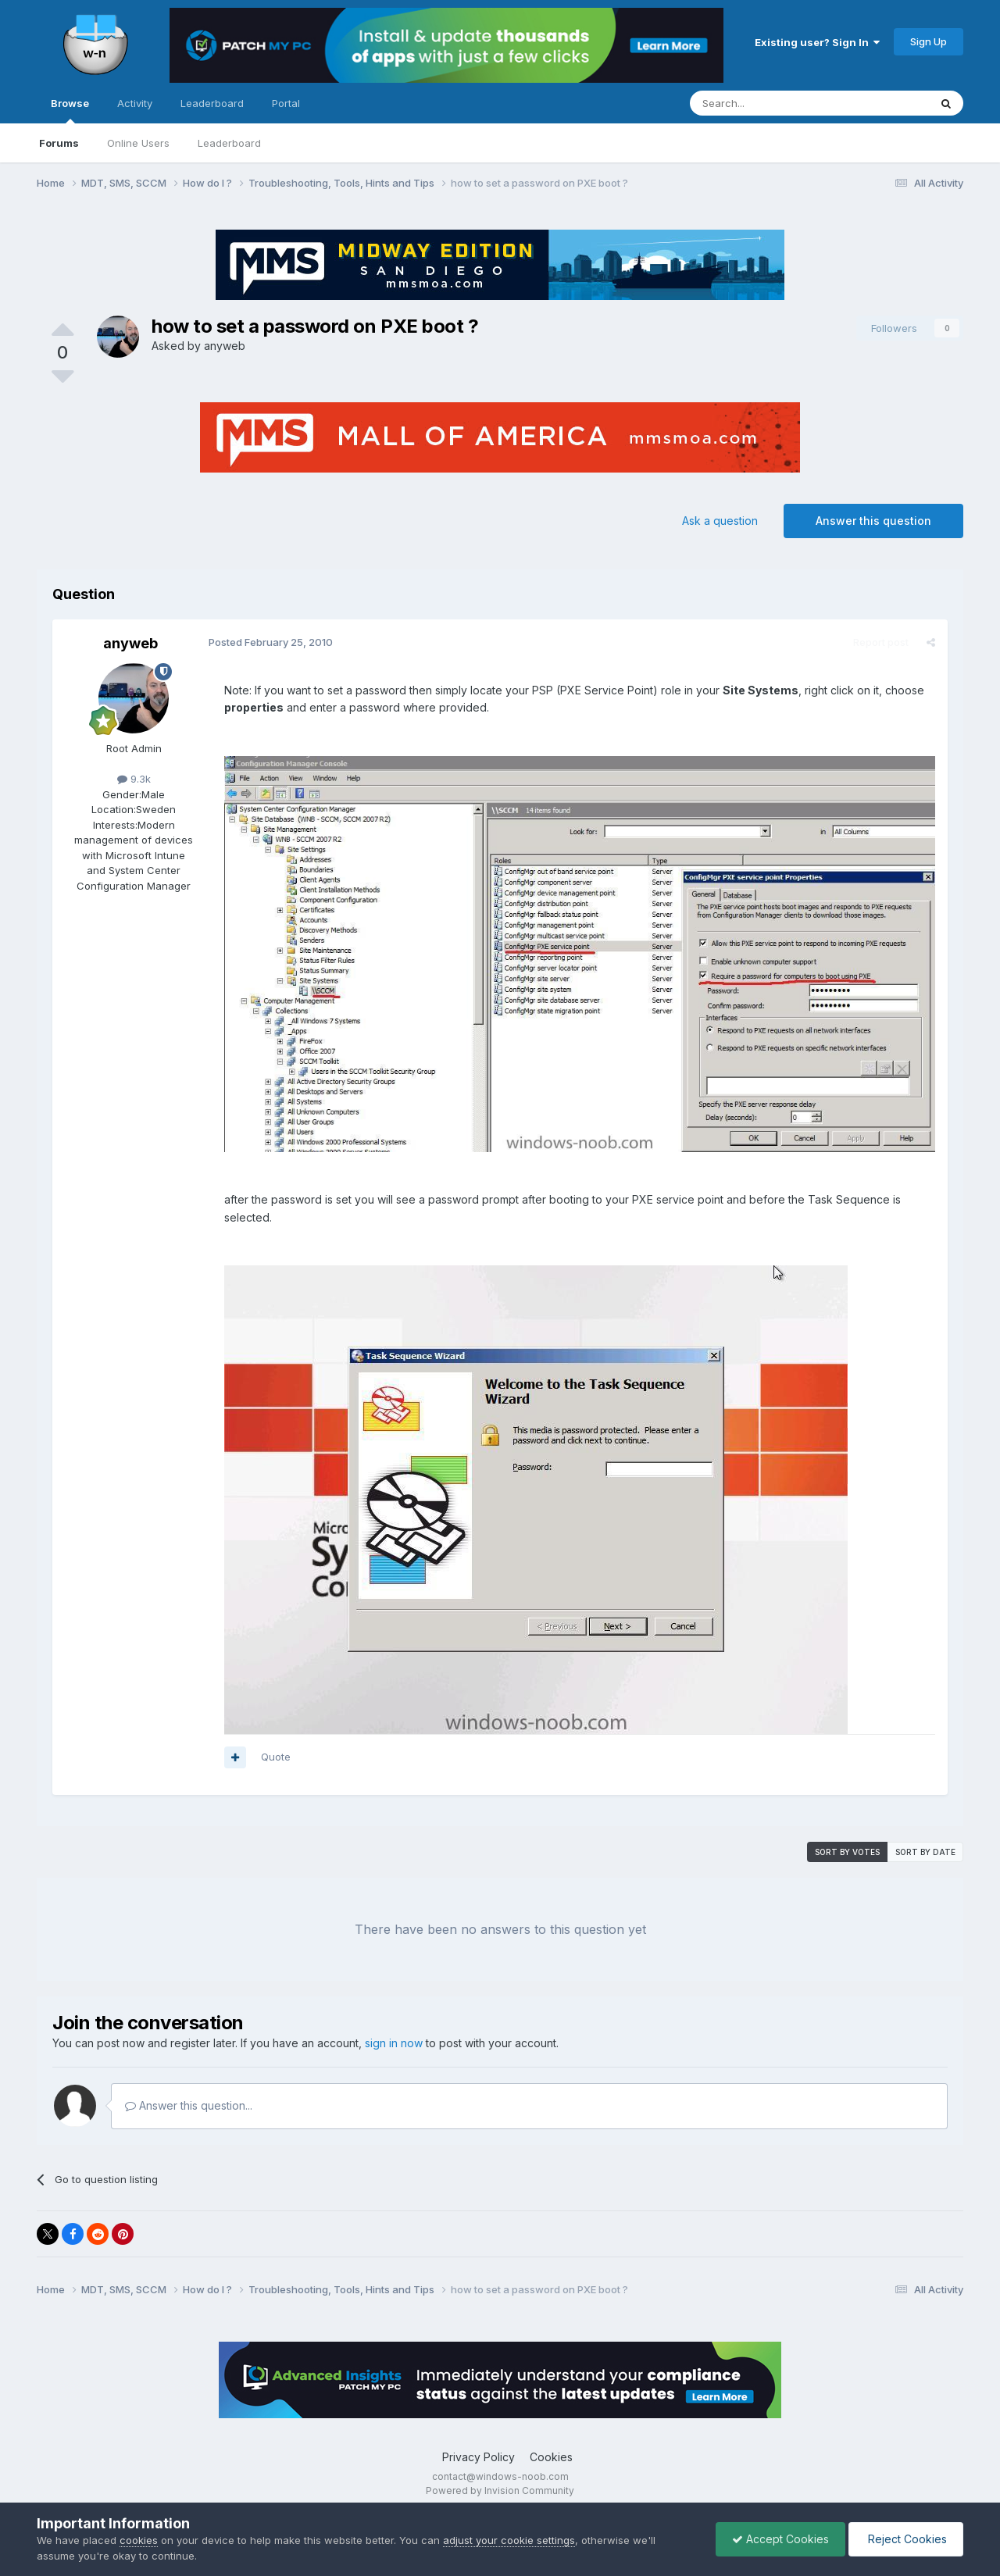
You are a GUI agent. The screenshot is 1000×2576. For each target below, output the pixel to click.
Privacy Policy (478, 2457)
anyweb (224, 345)
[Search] (769, 103)
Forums (59, 143)
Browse (70, 110)
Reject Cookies (906, 2539)
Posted (271, 642)
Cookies (551, 2457)
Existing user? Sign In (817, 42)
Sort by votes (847, 1852)
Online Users (138, 143)
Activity (134, 103)
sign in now (394, 2043)
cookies (139, 2540)
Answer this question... (188, 2105)
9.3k (134, 778)
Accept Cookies (780, 2539)
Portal (286, 103)
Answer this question (873, 520)
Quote (276, 1756)
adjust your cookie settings (509, 2540)
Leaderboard (229, 143)
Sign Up (928, 41)
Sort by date (925, 1852)
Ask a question (720, 520)
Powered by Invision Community (500, 2490)
